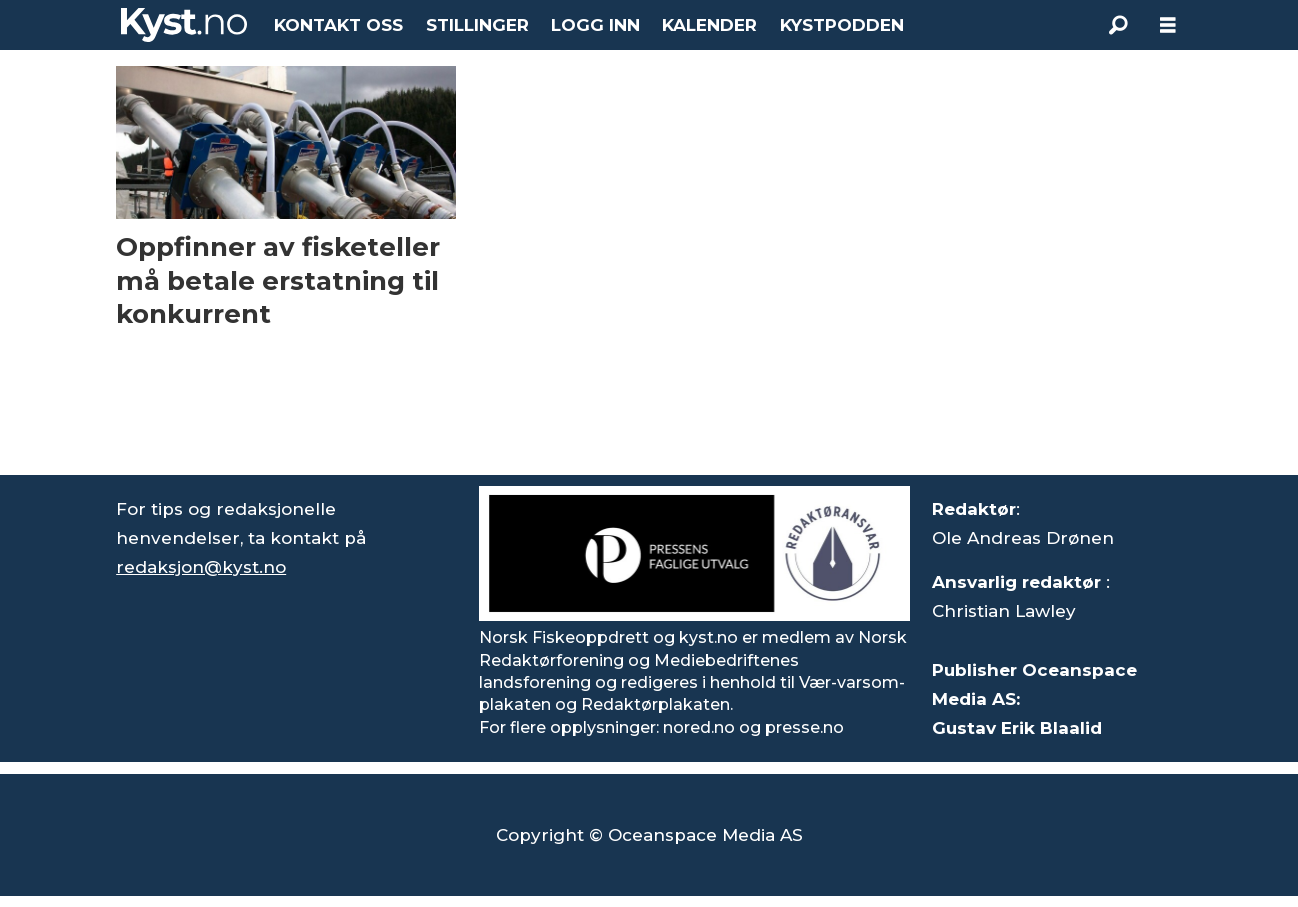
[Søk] (1118, 25)
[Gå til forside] (184, 25)
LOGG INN (595, 25)
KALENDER (709, 25)
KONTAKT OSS (338, 25)
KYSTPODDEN (842, 25)
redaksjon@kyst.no (201, 567)
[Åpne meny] (1168, 25)
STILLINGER (477, 25)
